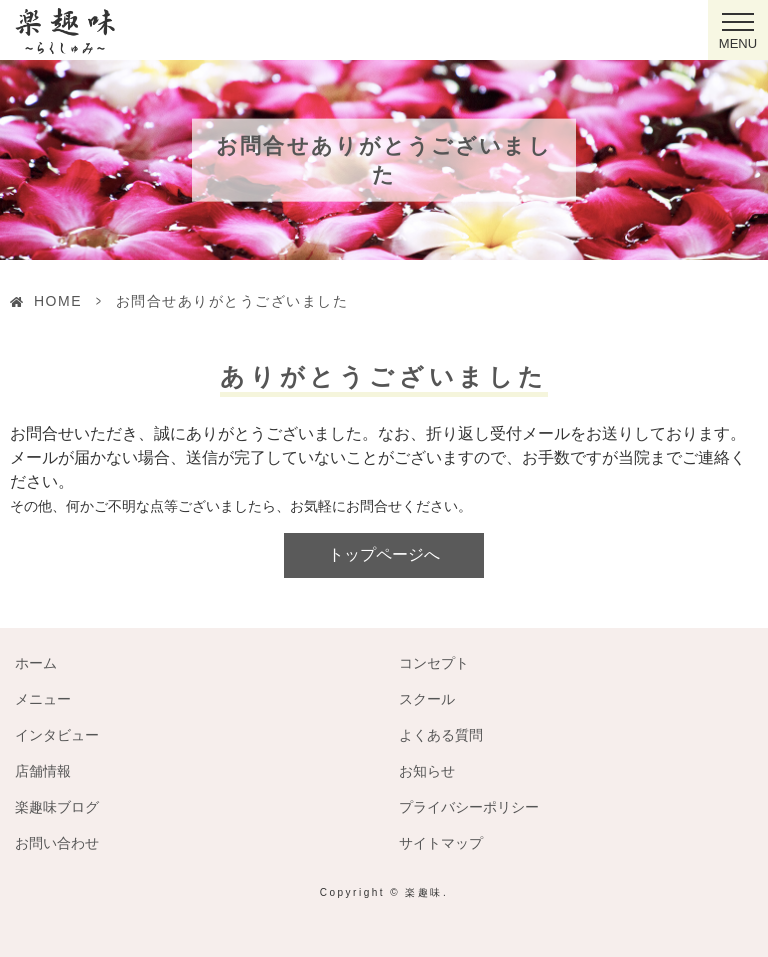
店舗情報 (43, 771)
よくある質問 (441, 735)
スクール (427, 699)
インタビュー (57, 735)
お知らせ (427, 771)
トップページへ (384, 554)
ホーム (36, 663)
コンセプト (434, 663)
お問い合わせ (57, 843)
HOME (58, 301)
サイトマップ (441, 843)
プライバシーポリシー (469, 807)
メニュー (43, 699)
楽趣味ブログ (57, 807)
